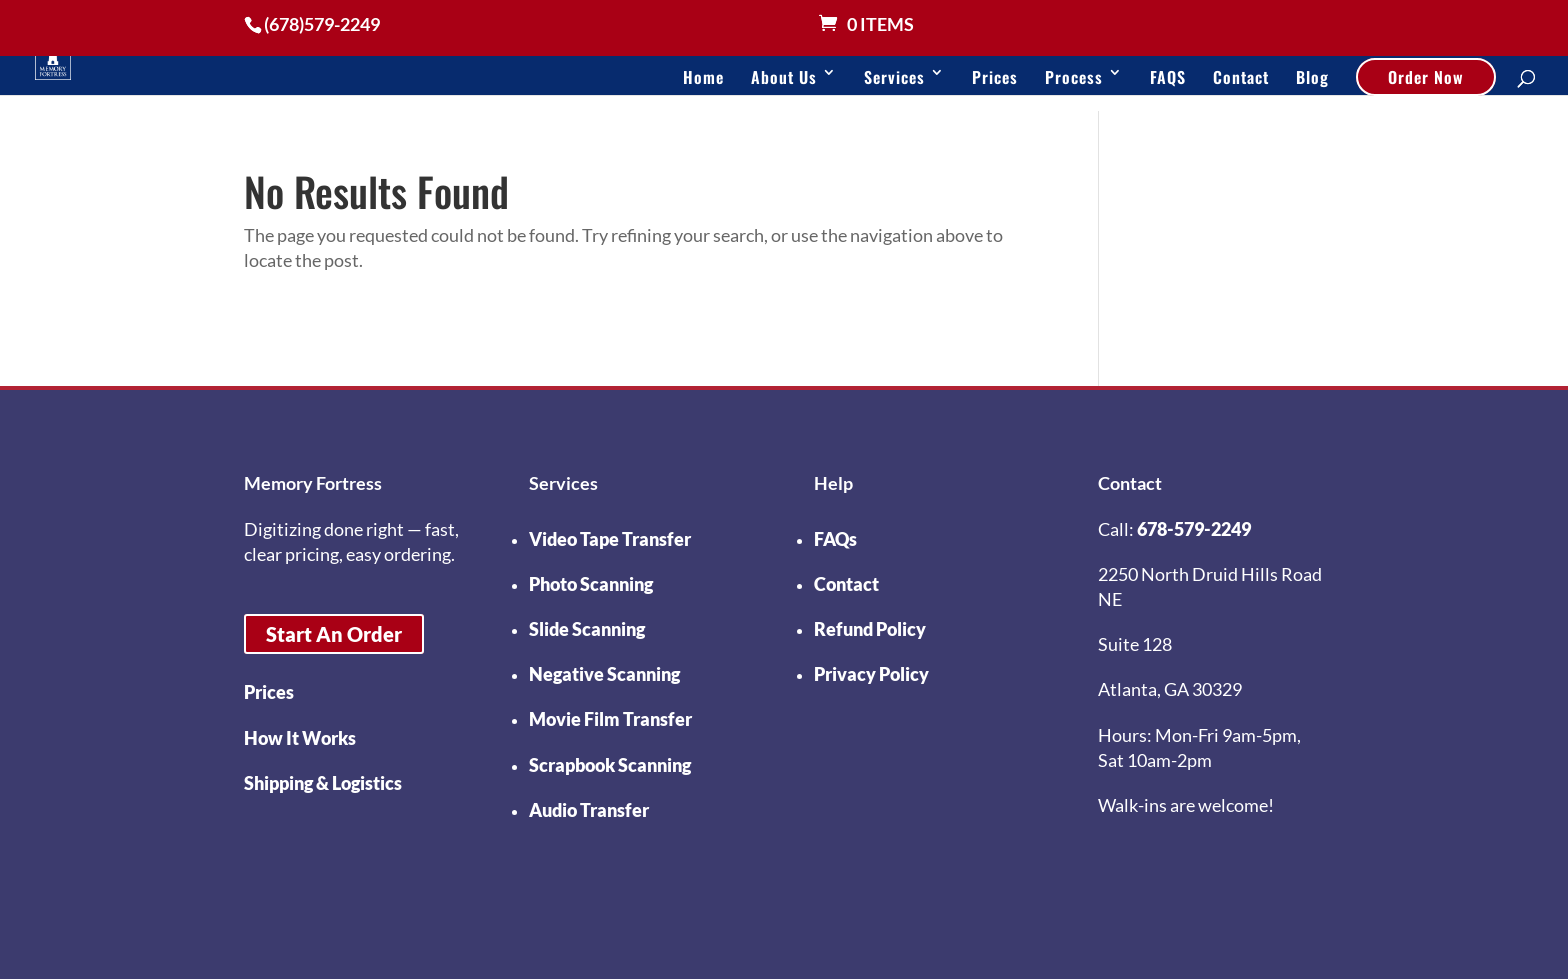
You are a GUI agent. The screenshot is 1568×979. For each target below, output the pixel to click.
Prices (995, 77)
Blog (1312, 77)
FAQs (835, 539)
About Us (784, 77)
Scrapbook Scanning (610, 765)
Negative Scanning (604, 674)
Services (894, 77)
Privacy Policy (871, 674)
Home (703, 77)
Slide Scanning (587, 629)
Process (1074, 77)
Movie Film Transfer (610, 719)
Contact (1241, 77)
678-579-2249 (1194, 529)
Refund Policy (870, 629)
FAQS (1168, 77)
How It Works (300, 738)
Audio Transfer (589, 810)
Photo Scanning (591, 584)
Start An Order (334, 634)
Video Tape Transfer (610, 539)
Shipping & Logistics (323, 783)
